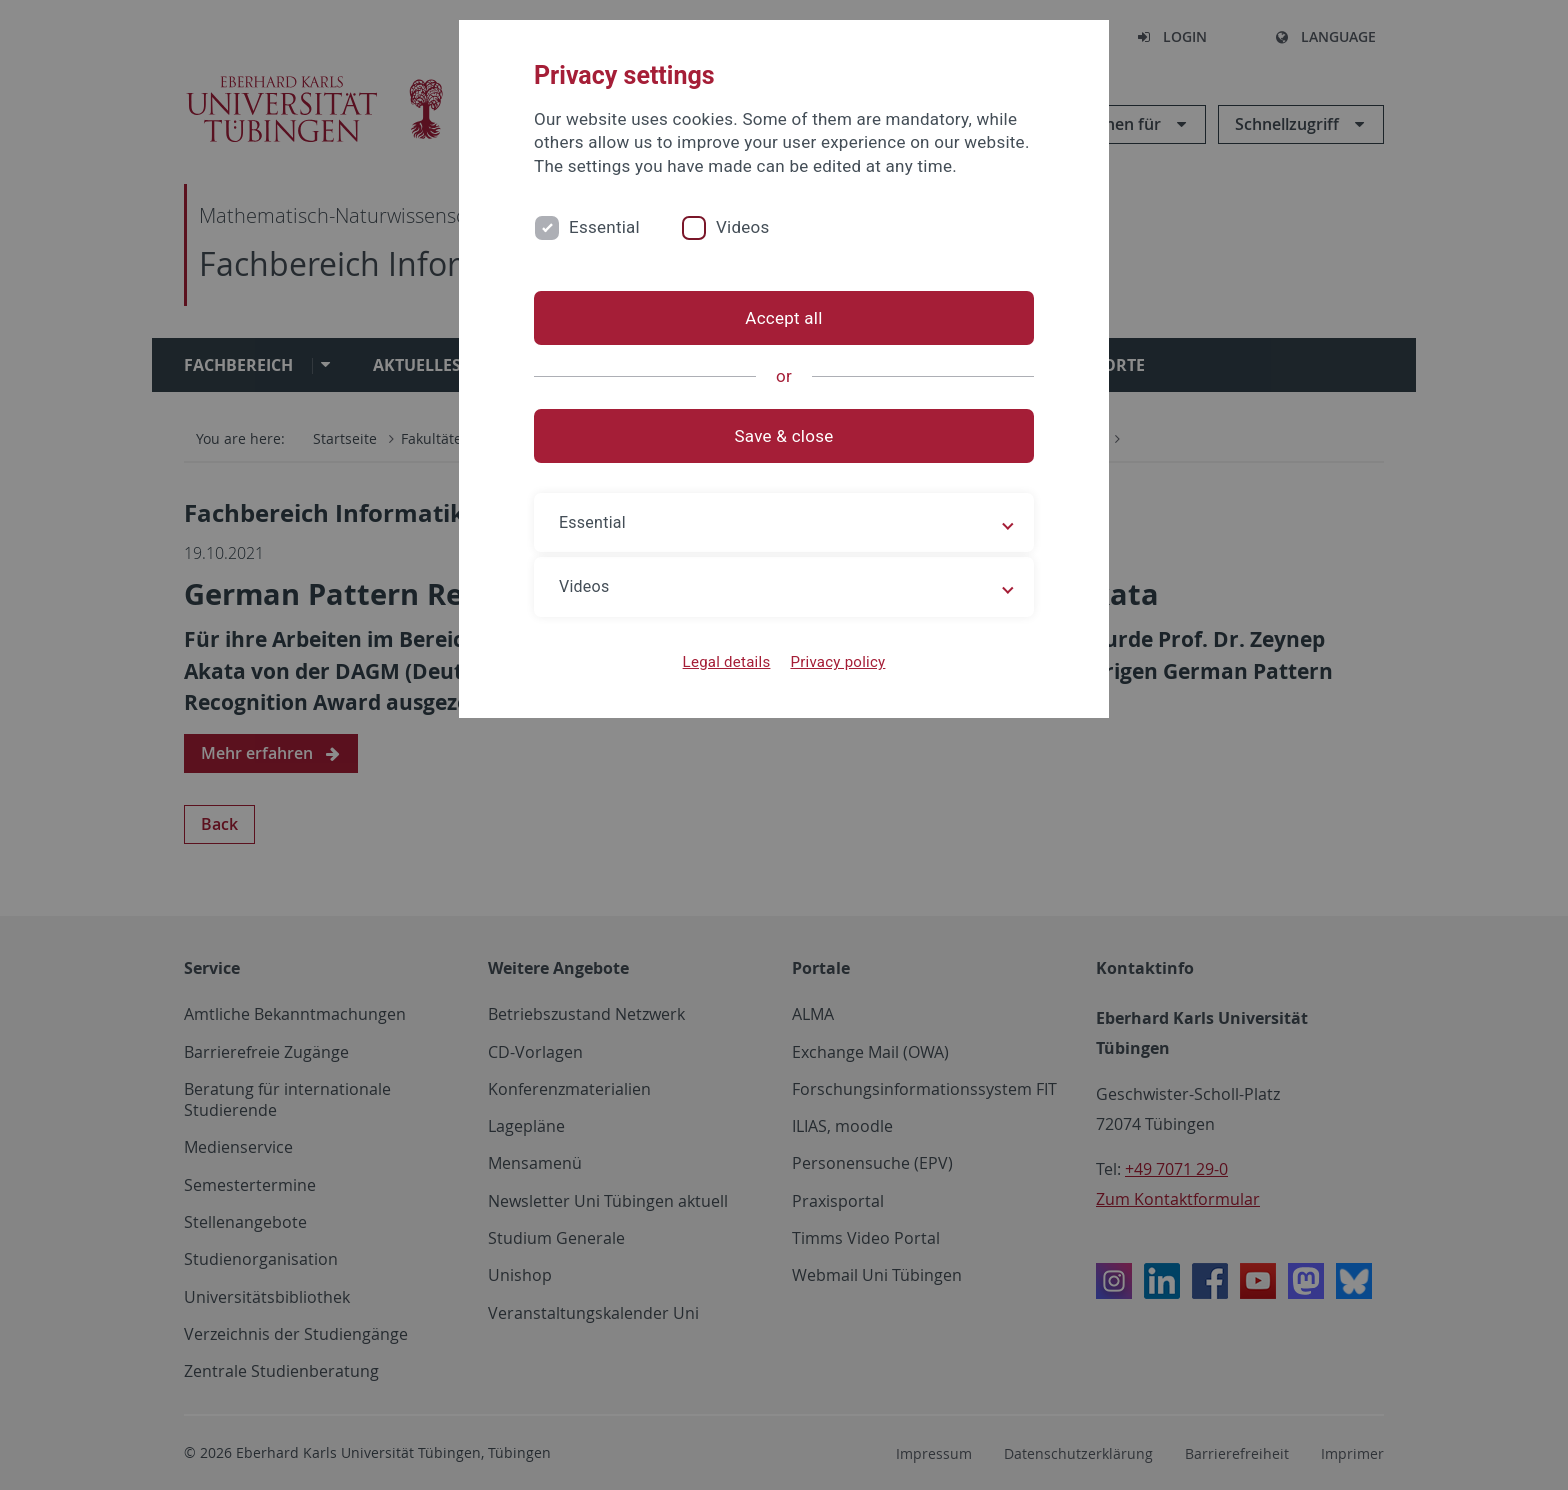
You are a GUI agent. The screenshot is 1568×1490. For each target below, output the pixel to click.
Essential (604, 227)
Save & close (784, 436)
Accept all (783, 318)
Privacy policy (837, 662)
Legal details (727, 662)
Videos (743, 227)
